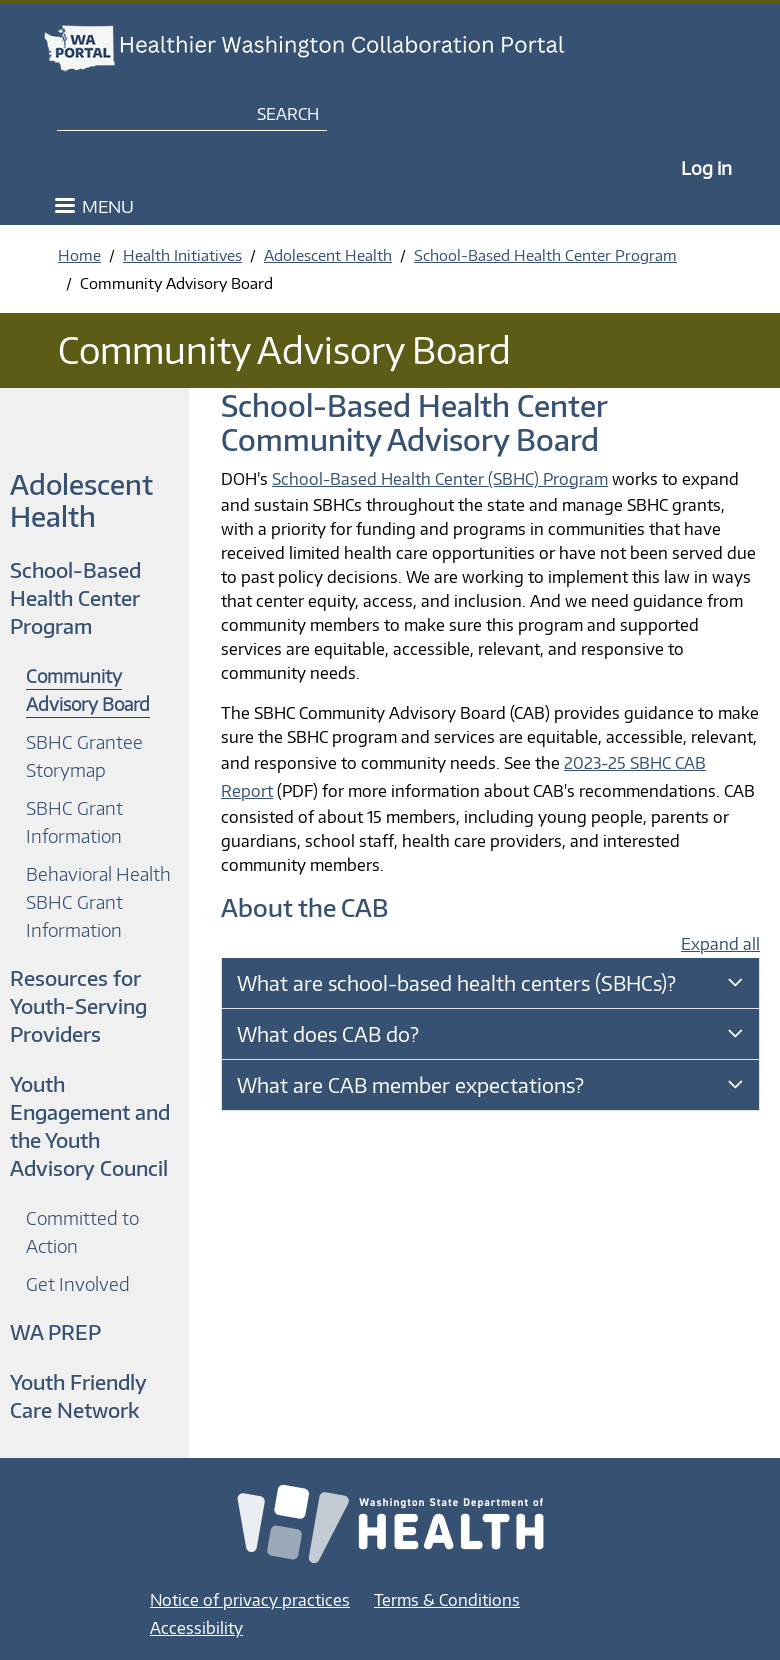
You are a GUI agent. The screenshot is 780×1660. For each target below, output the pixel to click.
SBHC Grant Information (74, 821)
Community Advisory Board (88, 689)
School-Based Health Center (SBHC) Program (440, 479)
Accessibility (196, 1628)
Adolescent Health (328, 255)
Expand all (720, 944)
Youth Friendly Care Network (78, 1395)
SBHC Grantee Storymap (84, 755)
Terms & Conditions (447, 1600)
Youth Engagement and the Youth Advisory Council (90, 1125)
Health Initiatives (182, 255)
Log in (706, 167)
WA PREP (55, 1331)
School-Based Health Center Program (545, 255)
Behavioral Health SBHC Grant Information (98, 901)
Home (79, 255)
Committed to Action (82, 1231)
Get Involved (78, 1283)
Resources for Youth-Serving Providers (78, 1005)
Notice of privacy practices (250, 1600)
